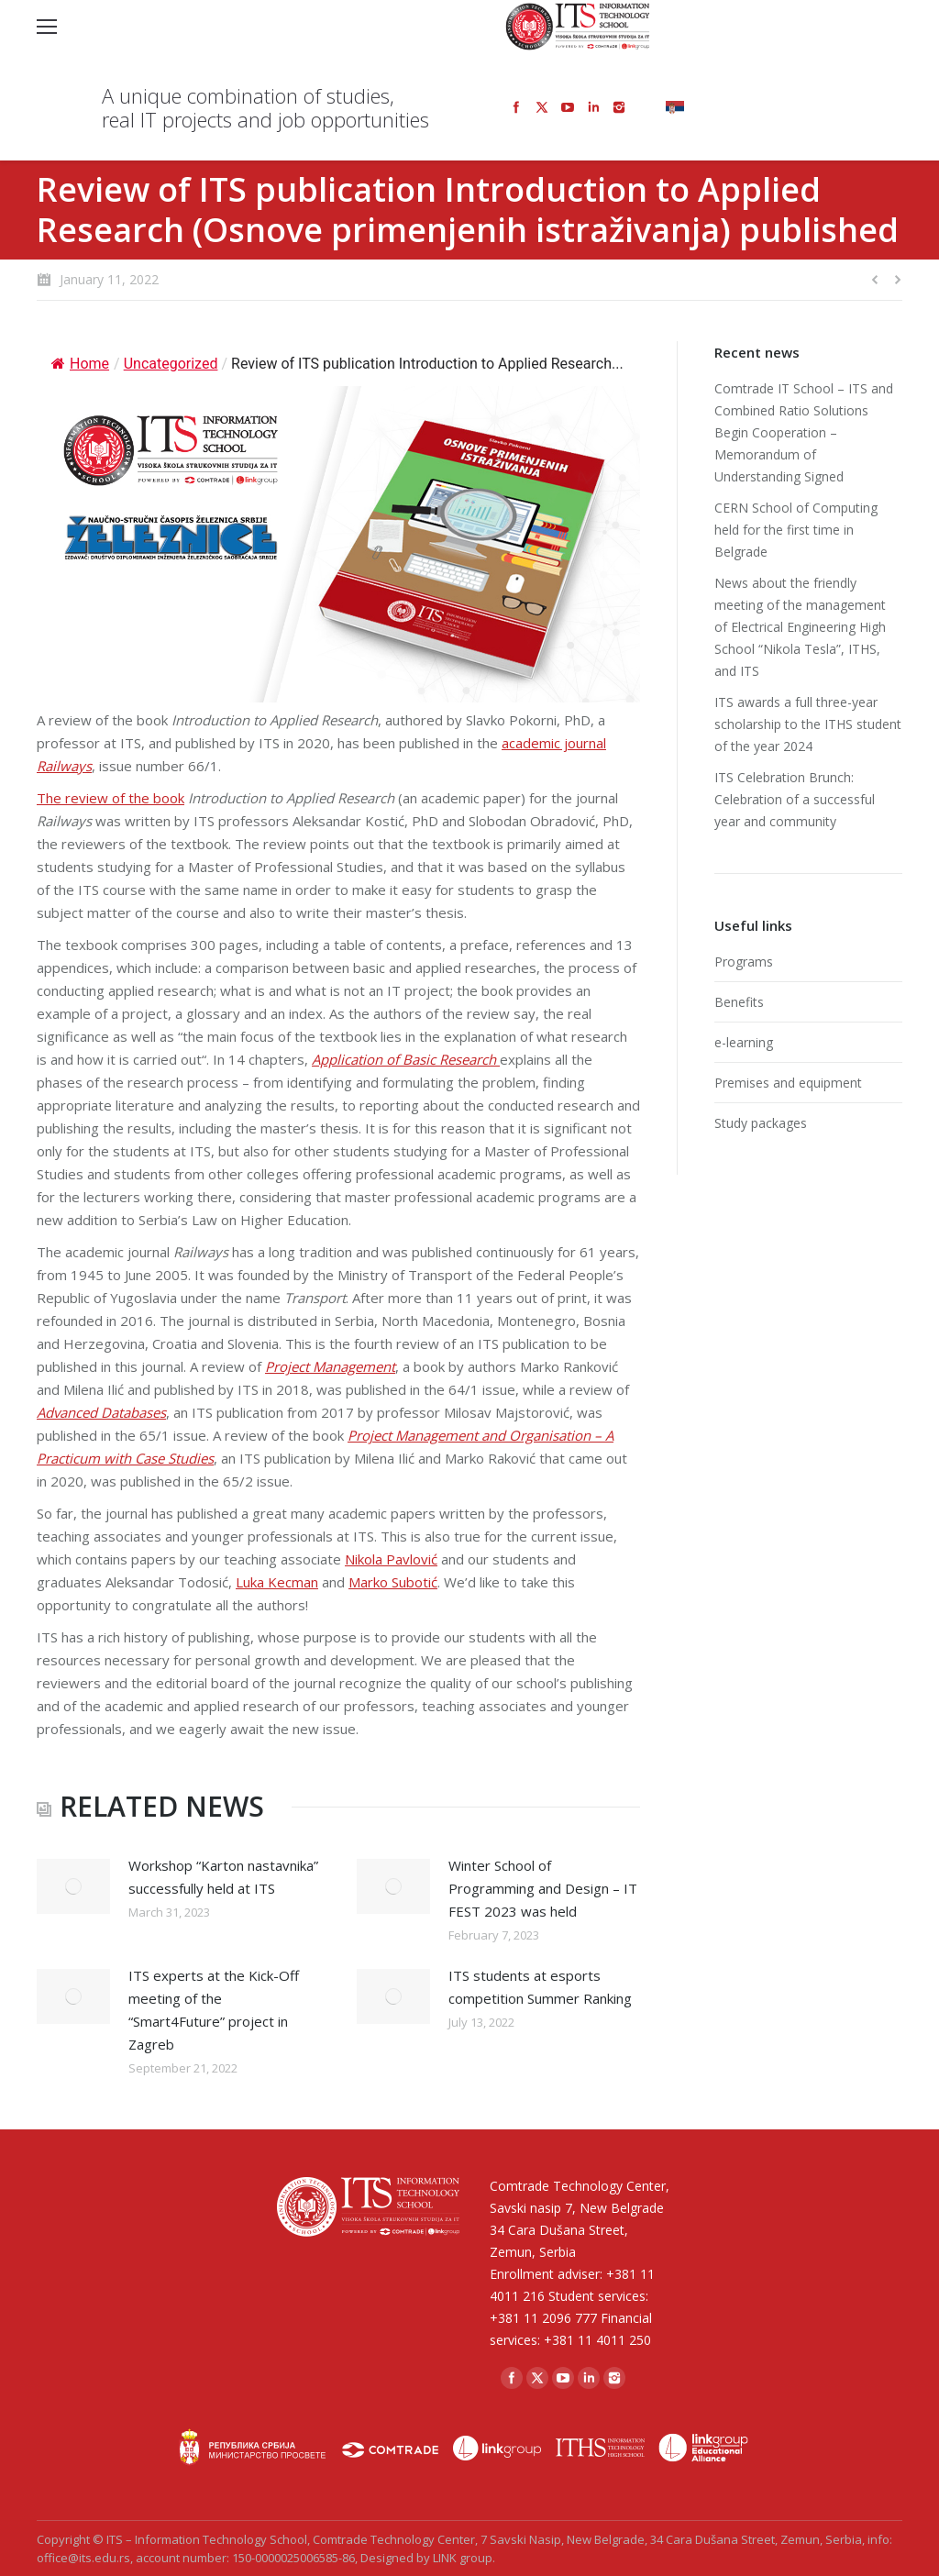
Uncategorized (171, 363)
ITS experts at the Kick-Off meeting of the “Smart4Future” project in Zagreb (213, 2009)
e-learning (743, 1042)
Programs (743, 961)
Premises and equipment (788, 1082)
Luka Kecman (277, 1582)
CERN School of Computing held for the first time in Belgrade (796, 529)
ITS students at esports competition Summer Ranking (540, 1986)
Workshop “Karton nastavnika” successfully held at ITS (223, 1876)
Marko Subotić (392, 1582)
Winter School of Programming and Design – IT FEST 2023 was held (542, 1888)
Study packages (760, 1123)
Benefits (739, 1002)
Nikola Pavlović (391, 1559)
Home (80, 363)
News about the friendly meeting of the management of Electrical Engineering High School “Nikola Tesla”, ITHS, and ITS (800, 627)
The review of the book (110, 798)
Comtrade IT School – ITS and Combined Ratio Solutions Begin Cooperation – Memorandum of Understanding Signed (803, 432)
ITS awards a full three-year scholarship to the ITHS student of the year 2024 (807, 724)
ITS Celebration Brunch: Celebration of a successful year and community (794, 799)
